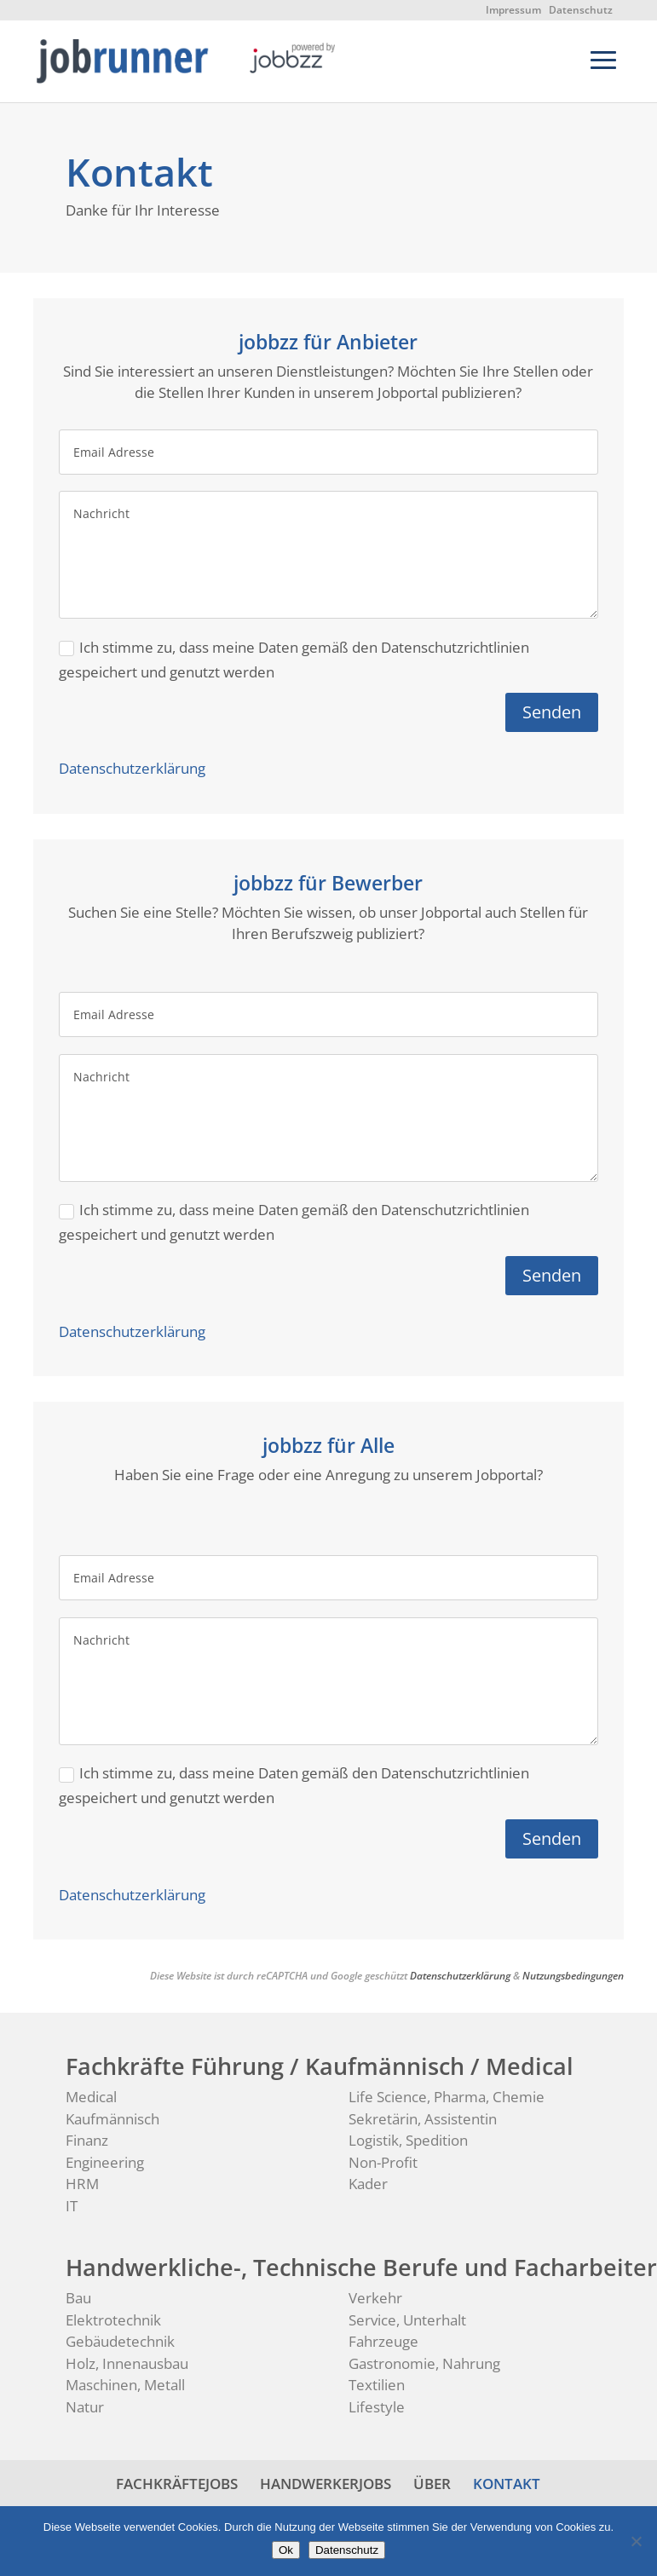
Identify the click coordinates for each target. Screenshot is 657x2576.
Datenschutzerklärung (132, 768)
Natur (85, 2407)
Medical (91, 2096)
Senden (551, 711)
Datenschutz (581, 10)
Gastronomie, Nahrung (424, 2363)
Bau (78, 2298)
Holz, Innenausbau (127, 2363)
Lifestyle (377, 2407)
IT (72, 2206)
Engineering (105, 2162)
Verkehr (375, 2298)
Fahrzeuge (383, 2341)
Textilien (377, 2384)
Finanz (87, 2140)
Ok (286, 2550)
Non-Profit (383, 2162)
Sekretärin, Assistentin (423, 2119)
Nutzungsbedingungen (573, 1975)
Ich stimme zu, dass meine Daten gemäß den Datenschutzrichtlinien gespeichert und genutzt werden (294, 659)
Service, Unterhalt (407, 2320)
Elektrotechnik (113, 2320)
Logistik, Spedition (408, 2140)
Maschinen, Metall (125, 2384)
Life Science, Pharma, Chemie (447, 2096)
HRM (82, 2183)
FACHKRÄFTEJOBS (177, 2483)
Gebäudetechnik (120, 2341)
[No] (635, 2541)
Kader (368, 2183)
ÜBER (432, 2483)
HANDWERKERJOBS (325, 2483)
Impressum (513, 10)
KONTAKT (506, 2483)
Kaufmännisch (112, 2119)
